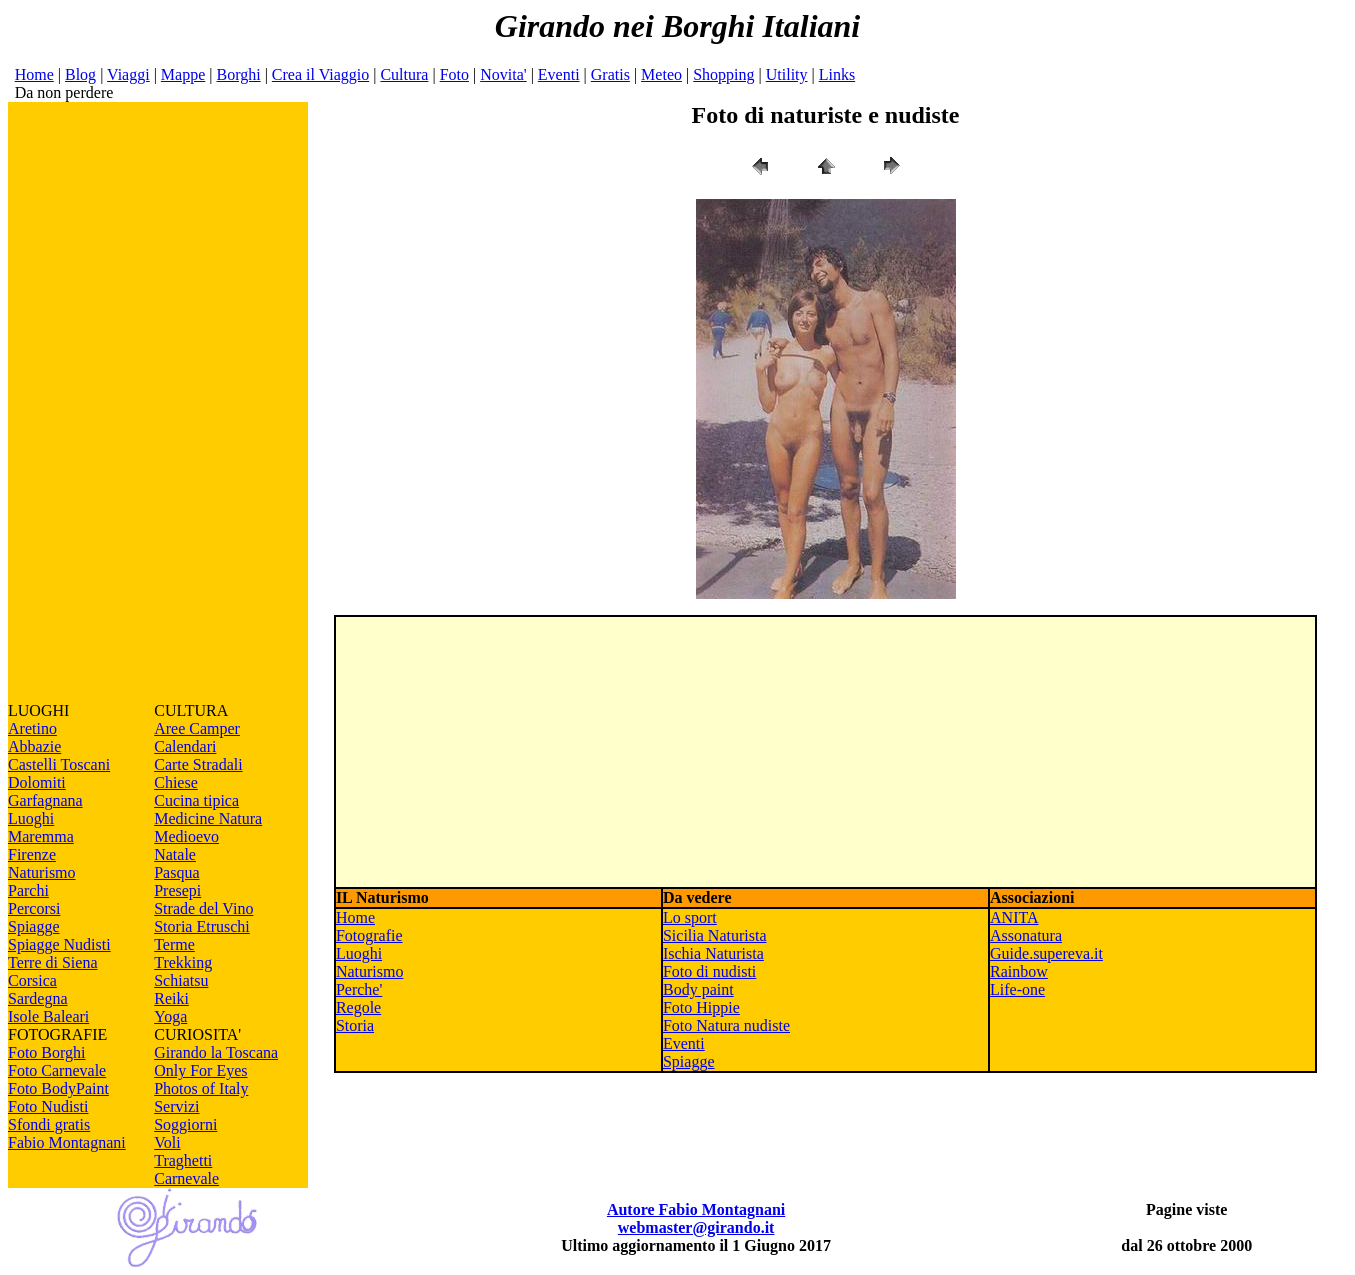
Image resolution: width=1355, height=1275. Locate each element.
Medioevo (186, 836)
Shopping (723, 74)
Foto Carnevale (57, 1070)
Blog (80, 74)
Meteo (661, 74)
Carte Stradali (198, 764)
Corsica (32, 980)
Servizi (176, 1106)
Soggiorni (185, 1124)
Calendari (185, 746)
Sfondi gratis (49, 1124)
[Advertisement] (158, 402)
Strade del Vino (203, 908)
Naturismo (42, 872)
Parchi (28, 890)
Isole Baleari (48, 1016)
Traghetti (183, 1160)
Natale (175, 854)
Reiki (171, 998)
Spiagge (34, 926)
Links (837, 74)
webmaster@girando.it (696, 1227)
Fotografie (369, 935)
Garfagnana (45, 800)
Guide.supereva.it (1046, 953)
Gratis (610, 74)
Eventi (559, 74)
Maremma (41, 836)
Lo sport (690, 917)
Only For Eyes (200, 1070)
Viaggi (128, 74)
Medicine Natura (208, 818)
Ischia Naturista (713, 953)
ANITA (1014, 917)
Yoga (170, 1016)
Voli (167, 1142)
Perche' (359, 989)
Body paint (698, 989)
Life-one (1017, 989)
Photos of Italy (201, 1088)
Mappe (183, 74)
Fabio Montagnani (67, 1142)
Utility (787, 74)
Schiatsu (181, 980)
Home (34, 74)
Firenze (32, 854)
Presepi (177, 890)
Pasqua (176, 872)
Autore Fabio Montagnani (696, 1209)
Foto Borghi (47, 1052)
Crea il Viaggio (320, 74)
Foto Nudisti (48, 1106)
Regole (358, 1007)
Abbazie (34, 746)
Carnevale (186, 1178)
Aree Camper (197, 728)
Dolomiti (37, 782)
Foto (454, 74)
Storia (355, 1025)
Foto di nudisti (709, 971)
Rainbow (1019, 971)
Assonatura (1026, 935)
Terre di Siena (53, 962)
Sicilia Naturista (715, 935)
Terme (174, 944)
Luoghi (31, 818)
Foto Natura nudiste (726, 1025)
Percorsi (34, 908)
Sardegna (38, 998)
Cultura (404, 74)
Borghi (238, 74)
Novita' (503, 74)
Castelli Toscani (59, 764)
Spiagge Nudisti (59, 944)
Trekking (183, 962)
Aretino (32, 728)
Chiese (176, 782)
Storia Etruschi (202, 926)
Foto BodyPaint (58, 1088)
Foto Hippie (701, 1007)
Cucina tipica (196, 800)
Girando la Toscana (216, 1052)
